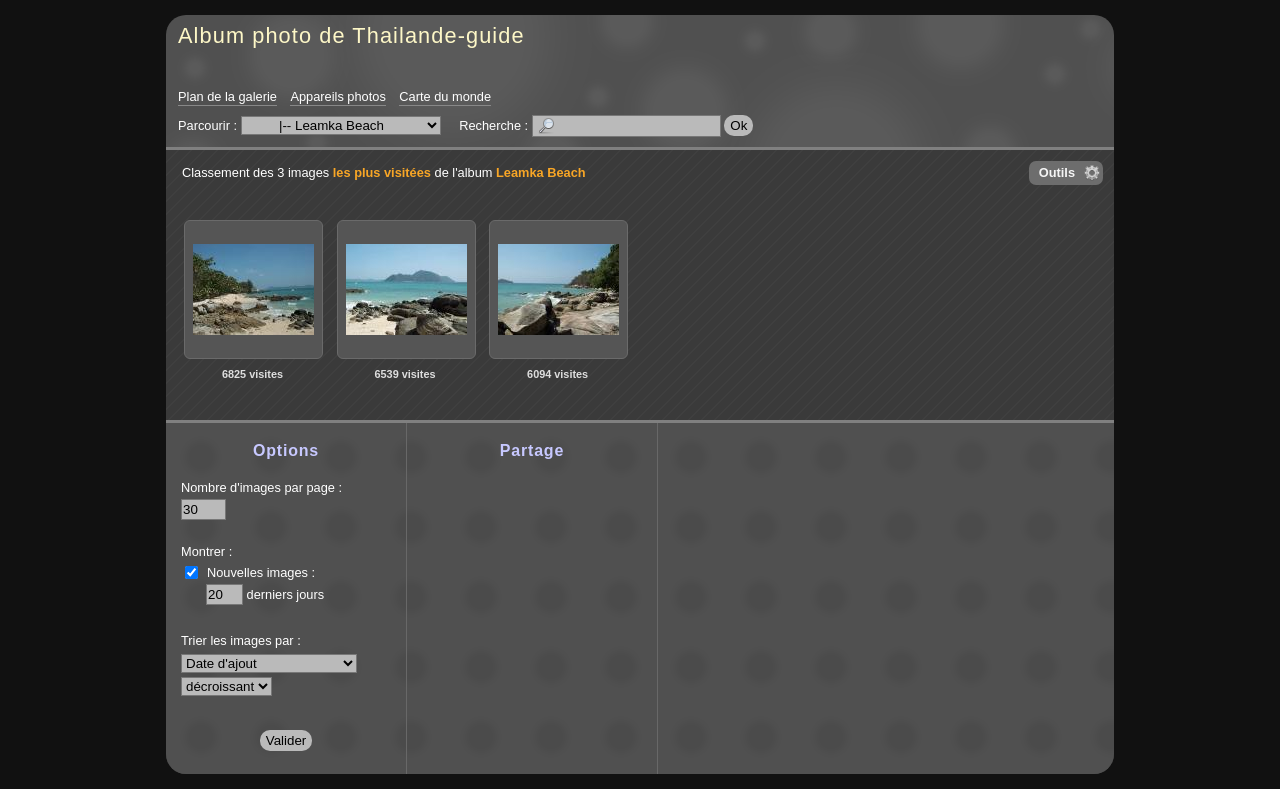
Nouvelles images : (261, 572)
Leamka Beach (541, 172)
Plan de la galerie (227, 96)
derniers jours (286, 594)
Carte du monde (445, 96)
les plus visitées (382, 172)
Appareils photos (337, 96)
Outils (1057, 172)
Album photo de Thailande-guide (351, 35)
